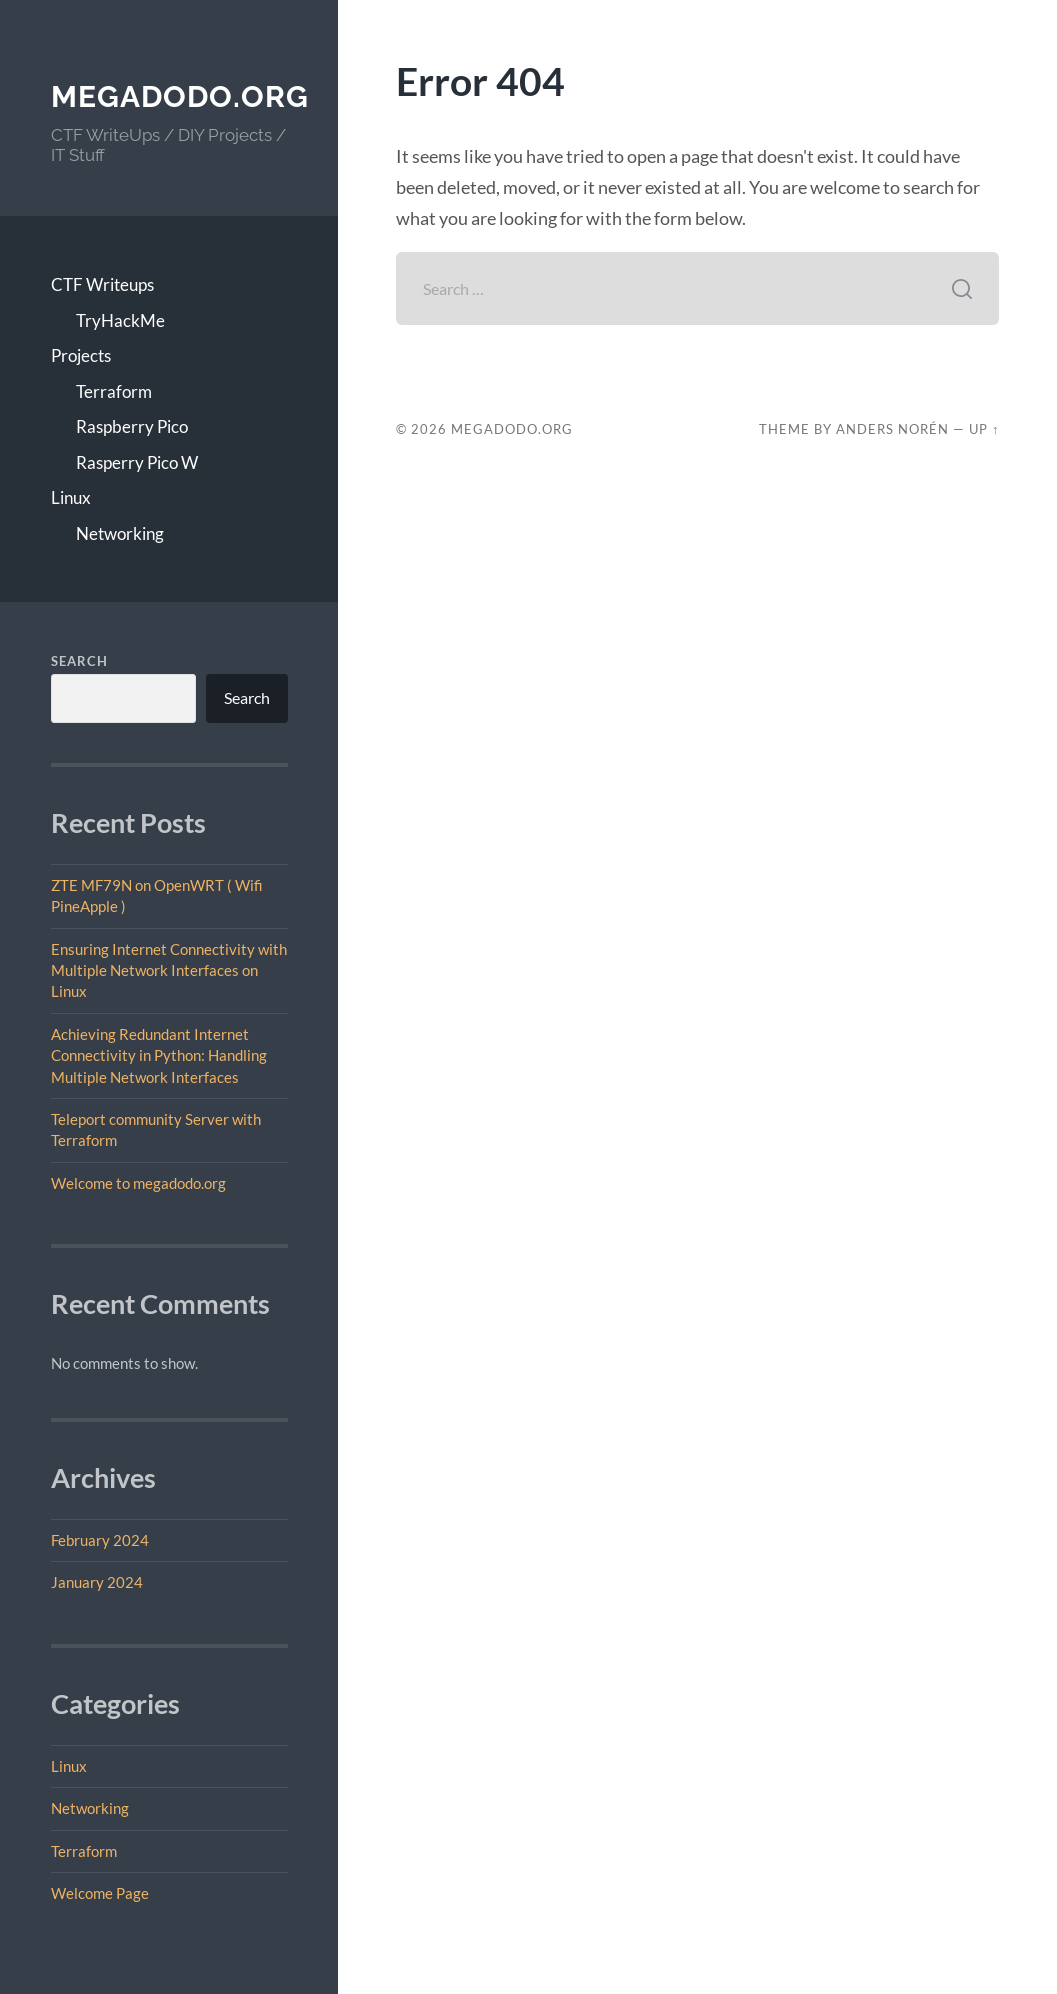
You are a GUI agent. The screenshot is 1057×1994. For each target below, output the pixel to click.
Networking (120, 533)
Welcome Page (100, 1893)
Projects (81, 355)
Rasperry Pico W (137, 462)
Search (79, 661)
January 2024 (97, 1582)
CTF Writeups (102, 284)
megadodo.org (180, 96)
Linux (71, 497)
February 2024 (100, 1540)
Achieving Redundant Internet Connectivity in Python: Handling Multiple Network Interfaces (159, 1055)
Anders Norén (892, 429)
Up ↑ (984, 429)
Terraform (114, 391)
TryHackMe (120, 320)
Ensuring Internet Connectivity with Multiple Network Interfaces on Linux (169, 970)
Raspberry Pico (132, 426)
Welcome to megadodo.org (138, 1183)
